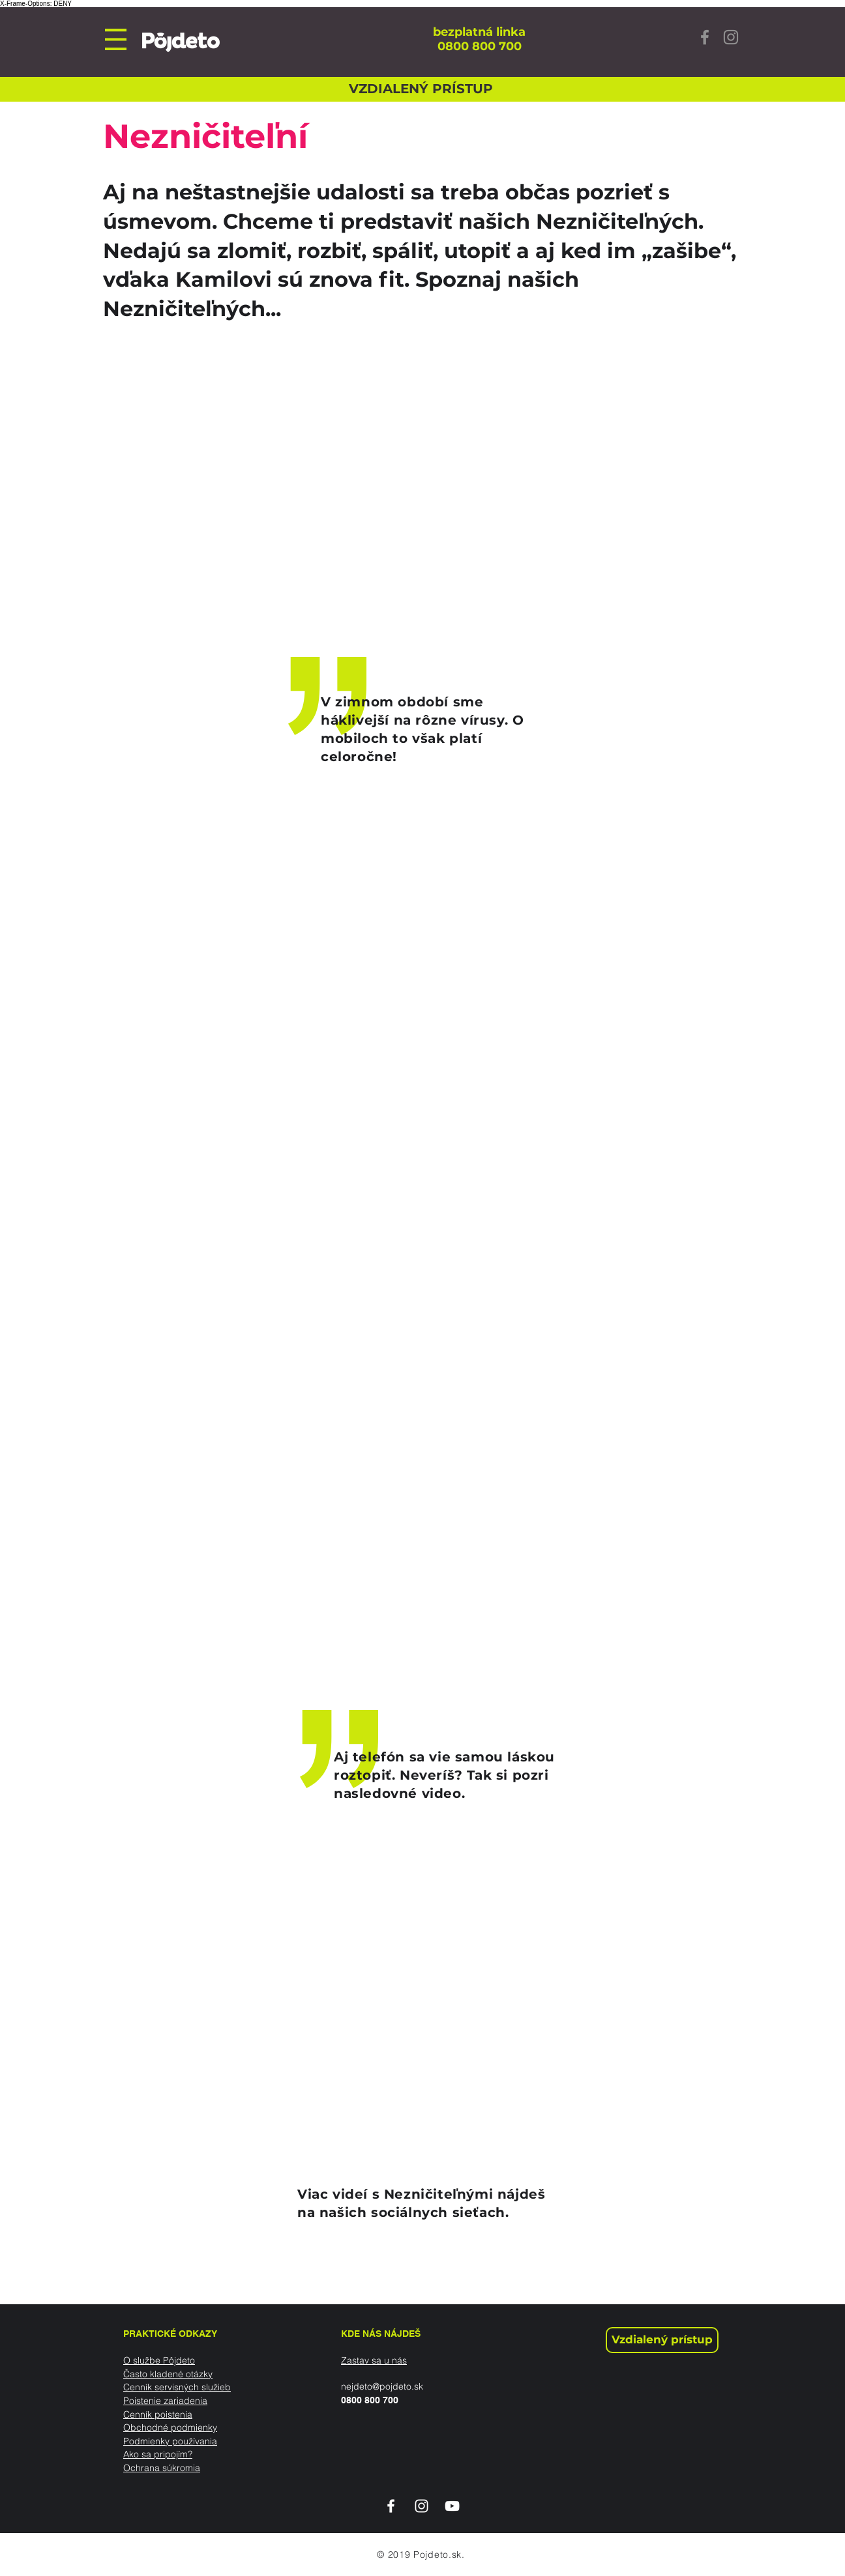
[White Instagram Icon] (421, 2506)
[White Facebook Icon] (391, 2506)
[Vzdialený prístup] (662, 2340)
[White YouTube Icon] (452, 2506)
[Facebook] (705, 37)
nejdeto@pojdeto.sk (382, 2386)
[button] (115, 39)
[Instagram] (731, 37)
